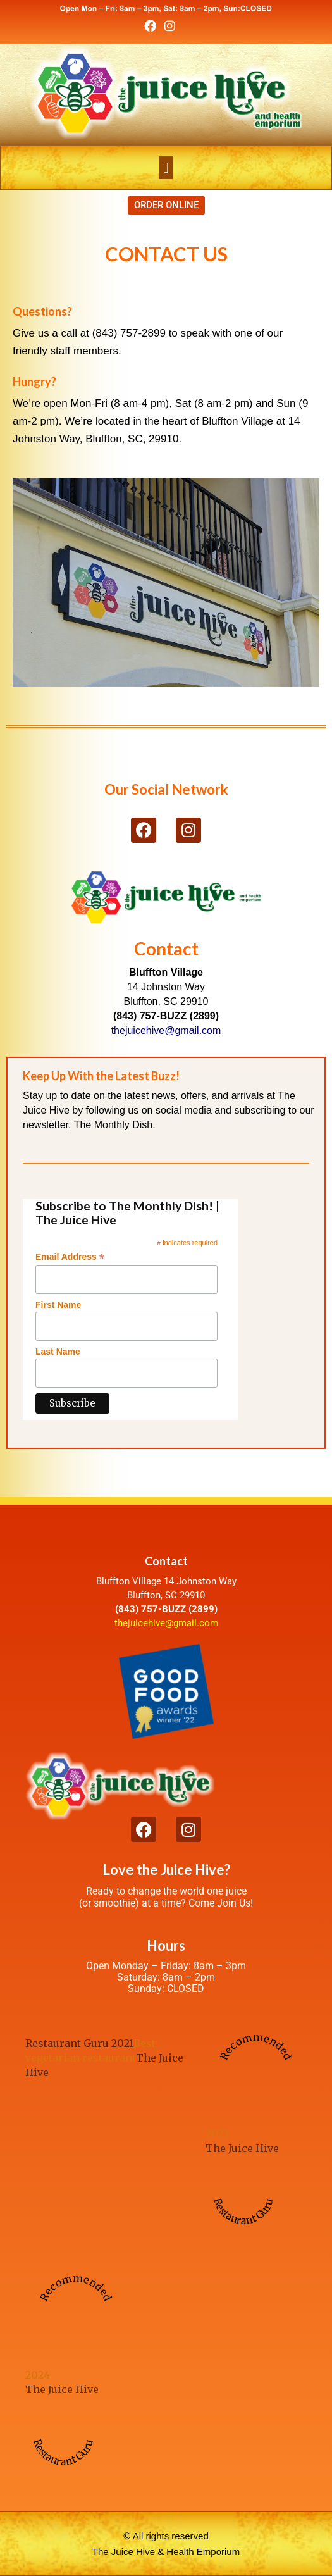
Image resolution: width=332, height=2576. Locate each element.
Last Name (57, 1352)
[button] (166, 167)
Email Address (69, 1257)
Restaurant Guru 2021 (79, 2043)
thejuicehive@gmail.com (166, 1623)
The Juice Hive (242, 2148)
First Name (58, 1305)
